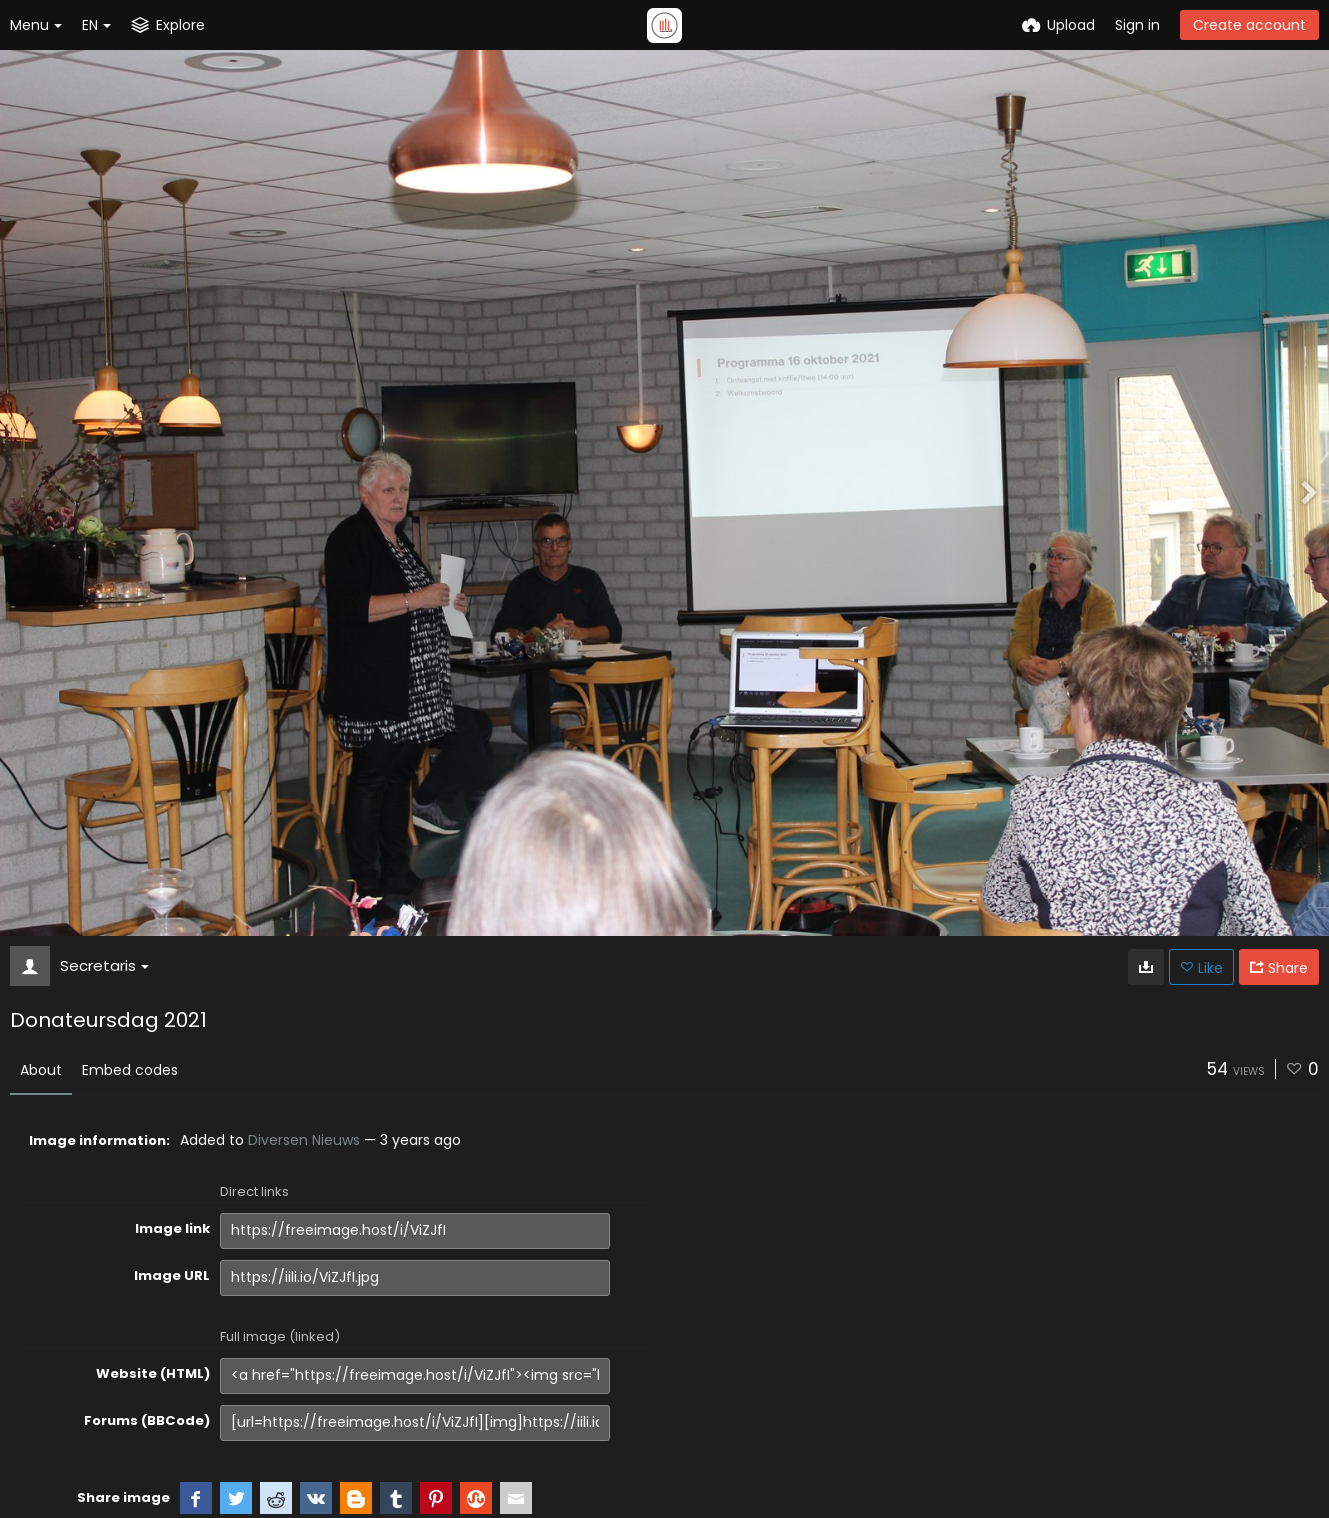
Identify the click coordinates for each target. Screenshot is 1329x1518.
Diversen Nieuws (304, 1140)
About (41, 1070)
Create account (1249, 25)
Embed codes (130, 1070)
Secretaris (104, 965)
